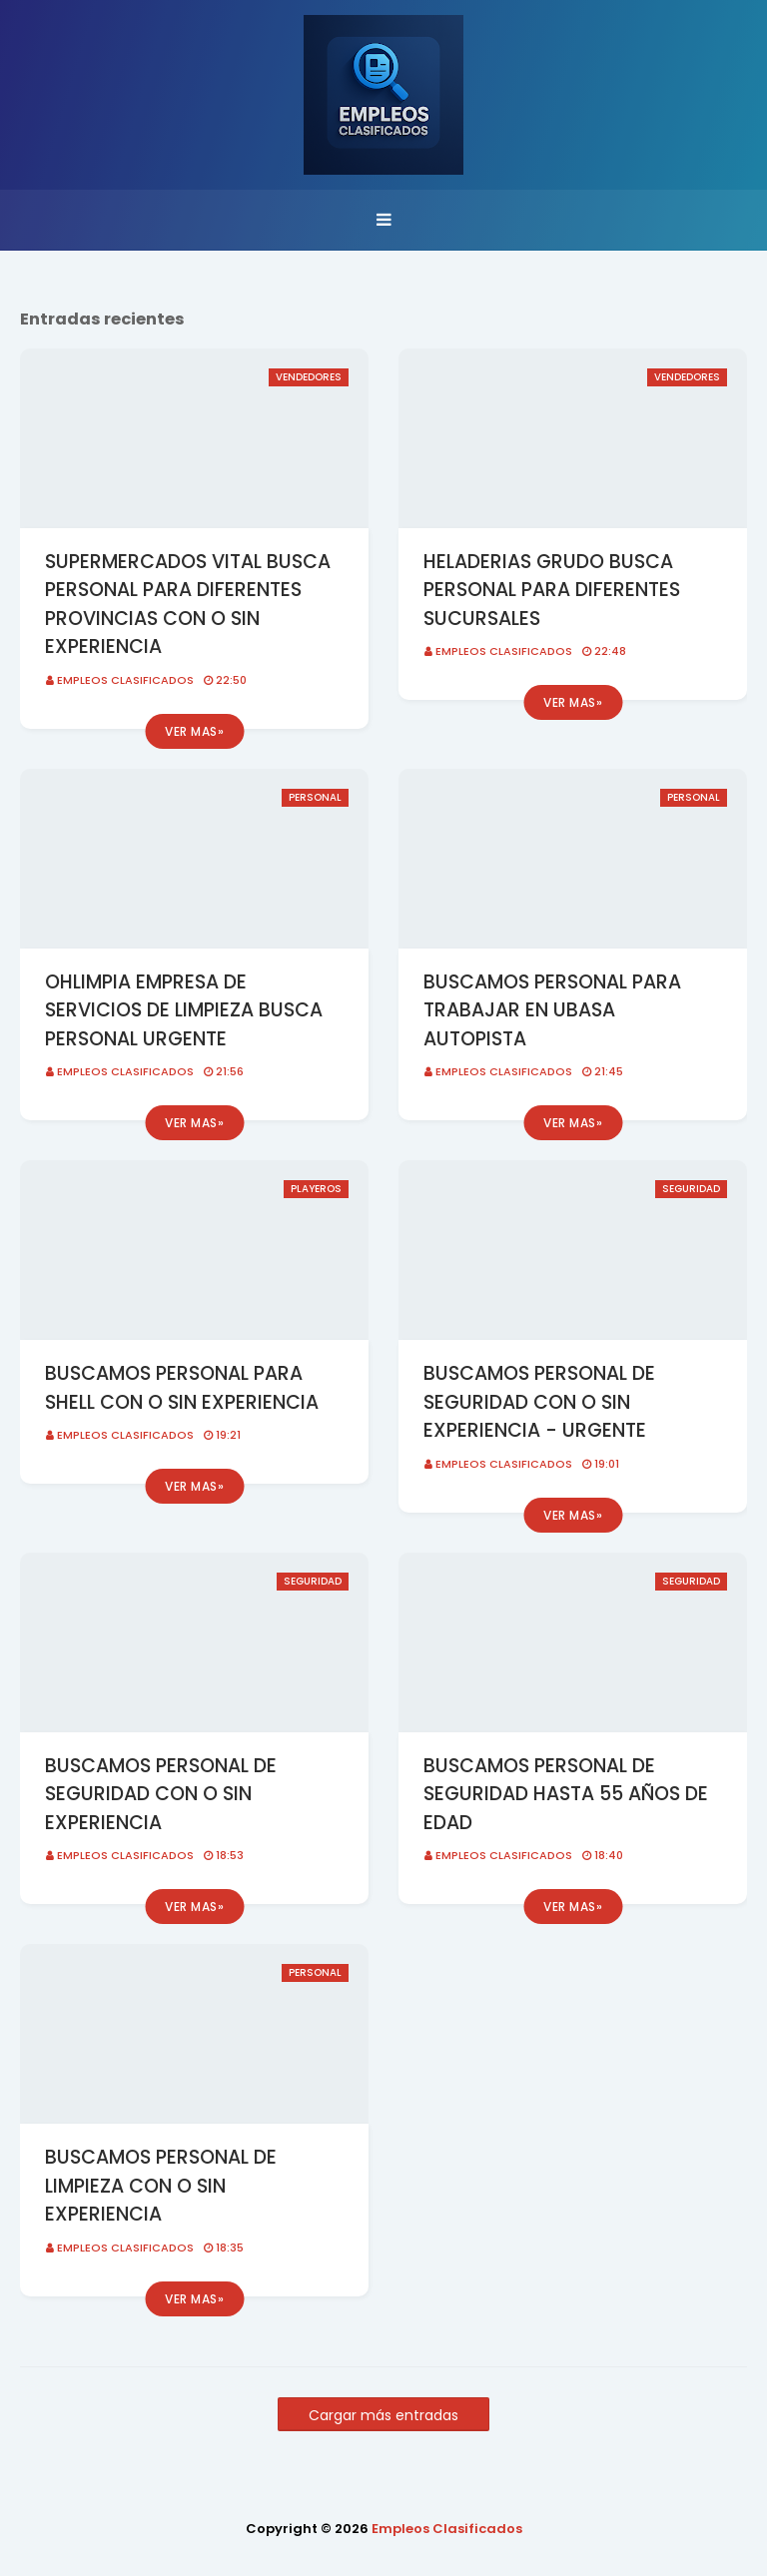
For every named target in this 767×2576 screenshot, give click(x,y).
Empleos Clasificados (125, 680)
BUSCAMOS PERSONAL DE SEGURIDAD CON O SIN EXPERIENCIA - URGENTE (539, 1402)
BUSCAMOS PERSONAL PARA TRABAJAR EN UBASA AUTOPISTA (552, 1010)
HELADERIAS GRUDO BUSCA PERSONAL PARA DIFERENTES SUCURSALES (551, 590)
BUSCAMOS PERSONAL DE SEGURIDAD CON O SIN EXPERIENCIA (161, 1794)
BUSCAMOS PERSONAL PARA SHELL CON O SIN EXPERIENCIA (182, 1388)
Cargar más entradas (383, 2415)
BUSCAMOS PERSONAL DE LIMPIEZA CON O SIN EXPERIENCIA (161, 2186)
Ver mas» (194, 731)
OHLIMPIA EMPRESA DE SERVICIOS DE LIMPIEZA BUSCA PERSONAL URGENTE (184, 1010)
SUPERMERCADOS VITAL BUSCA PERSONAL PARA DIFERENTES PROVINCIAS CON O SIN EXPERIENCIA (188, 604)
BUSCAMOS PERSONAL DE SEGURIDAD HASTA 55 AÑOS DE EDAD (565, 1794)
